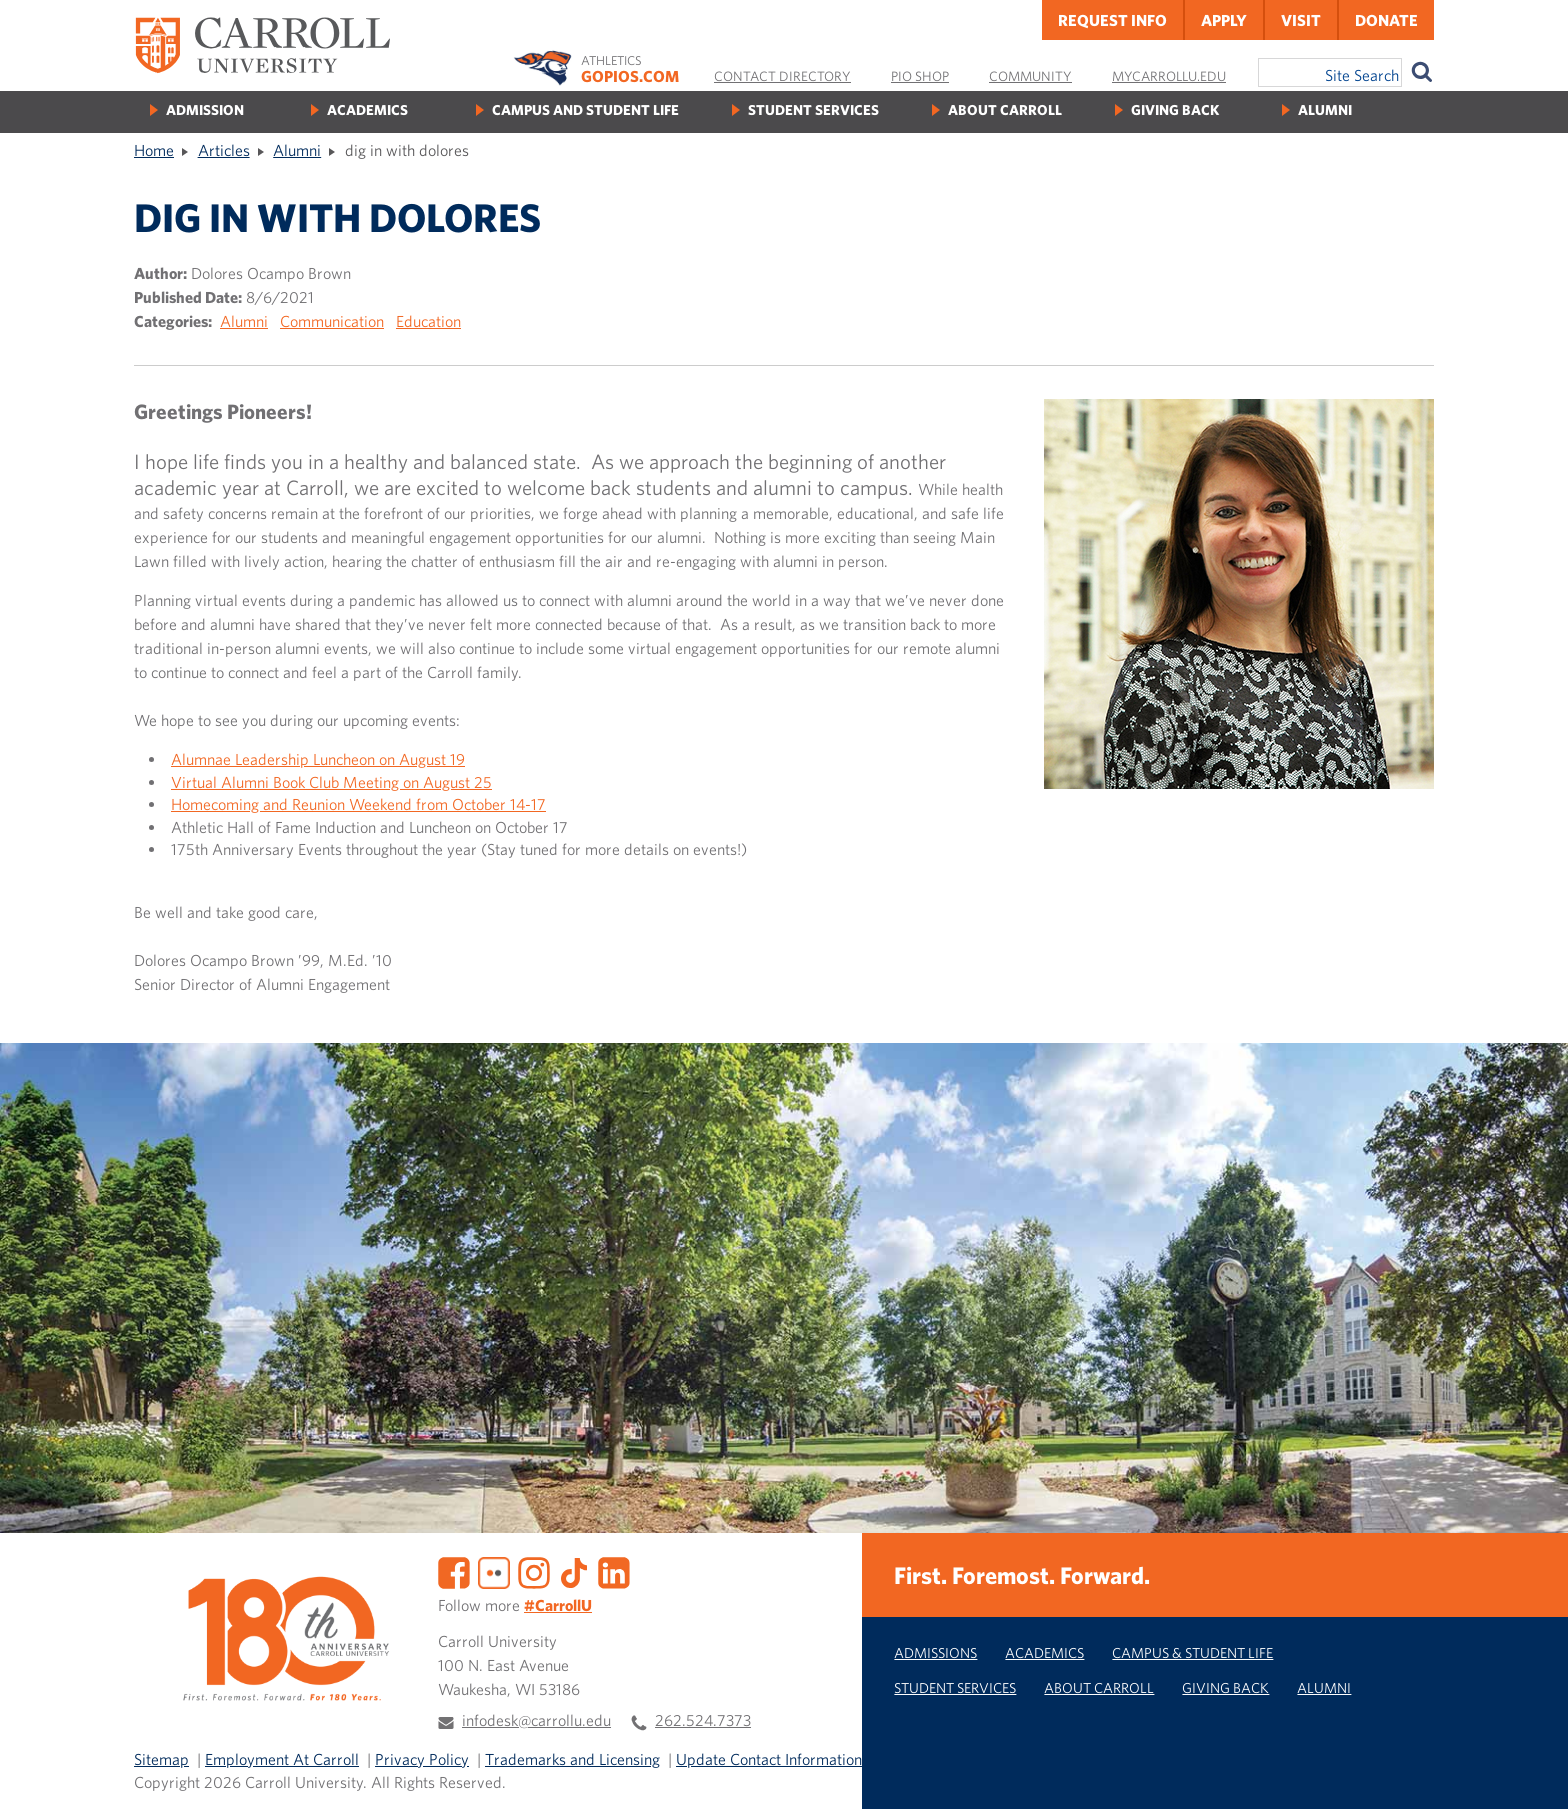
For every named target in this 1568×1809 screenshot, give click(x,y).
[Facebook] (454, 1571)
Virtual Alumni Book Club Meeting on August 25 (331, 782)
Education (428, 321)
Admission (205, 109)
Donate (1386, 20)
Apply (1224, 20)
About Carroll (1005, 109)
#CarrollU (558, 1605)
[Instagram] (534, 1571)
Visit (1301, 20)
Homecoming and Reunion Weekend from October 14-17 (358, 804)
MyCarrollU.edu (1169, 76)
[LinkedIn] (614, 1571)
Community (1030, 76)
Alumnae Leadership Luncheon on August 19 (318, 759)
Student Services (813, 109)
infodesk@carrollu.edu (536, 1720)
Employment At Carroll (282, 1759)
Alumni (1325, 109)
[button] (1531, 1772)
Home (154, 150)
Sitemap (161, 1759)
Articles (224, 150)
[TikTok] (574, 1571)
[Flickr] (494, 1571)
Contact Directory (782, 76)
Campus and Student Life (585, 109)
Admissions (935, 1652)
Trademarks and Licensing (572, 1759)
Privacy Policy (422, 1759)
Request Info (1112, 20)
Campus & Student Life (1192, 1652)
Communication (332, 321)
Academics (367, 109)
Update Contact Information (769, 1759)
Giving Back (1175, 109)
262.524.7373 (703, 1720)
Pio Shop (920, 76)
